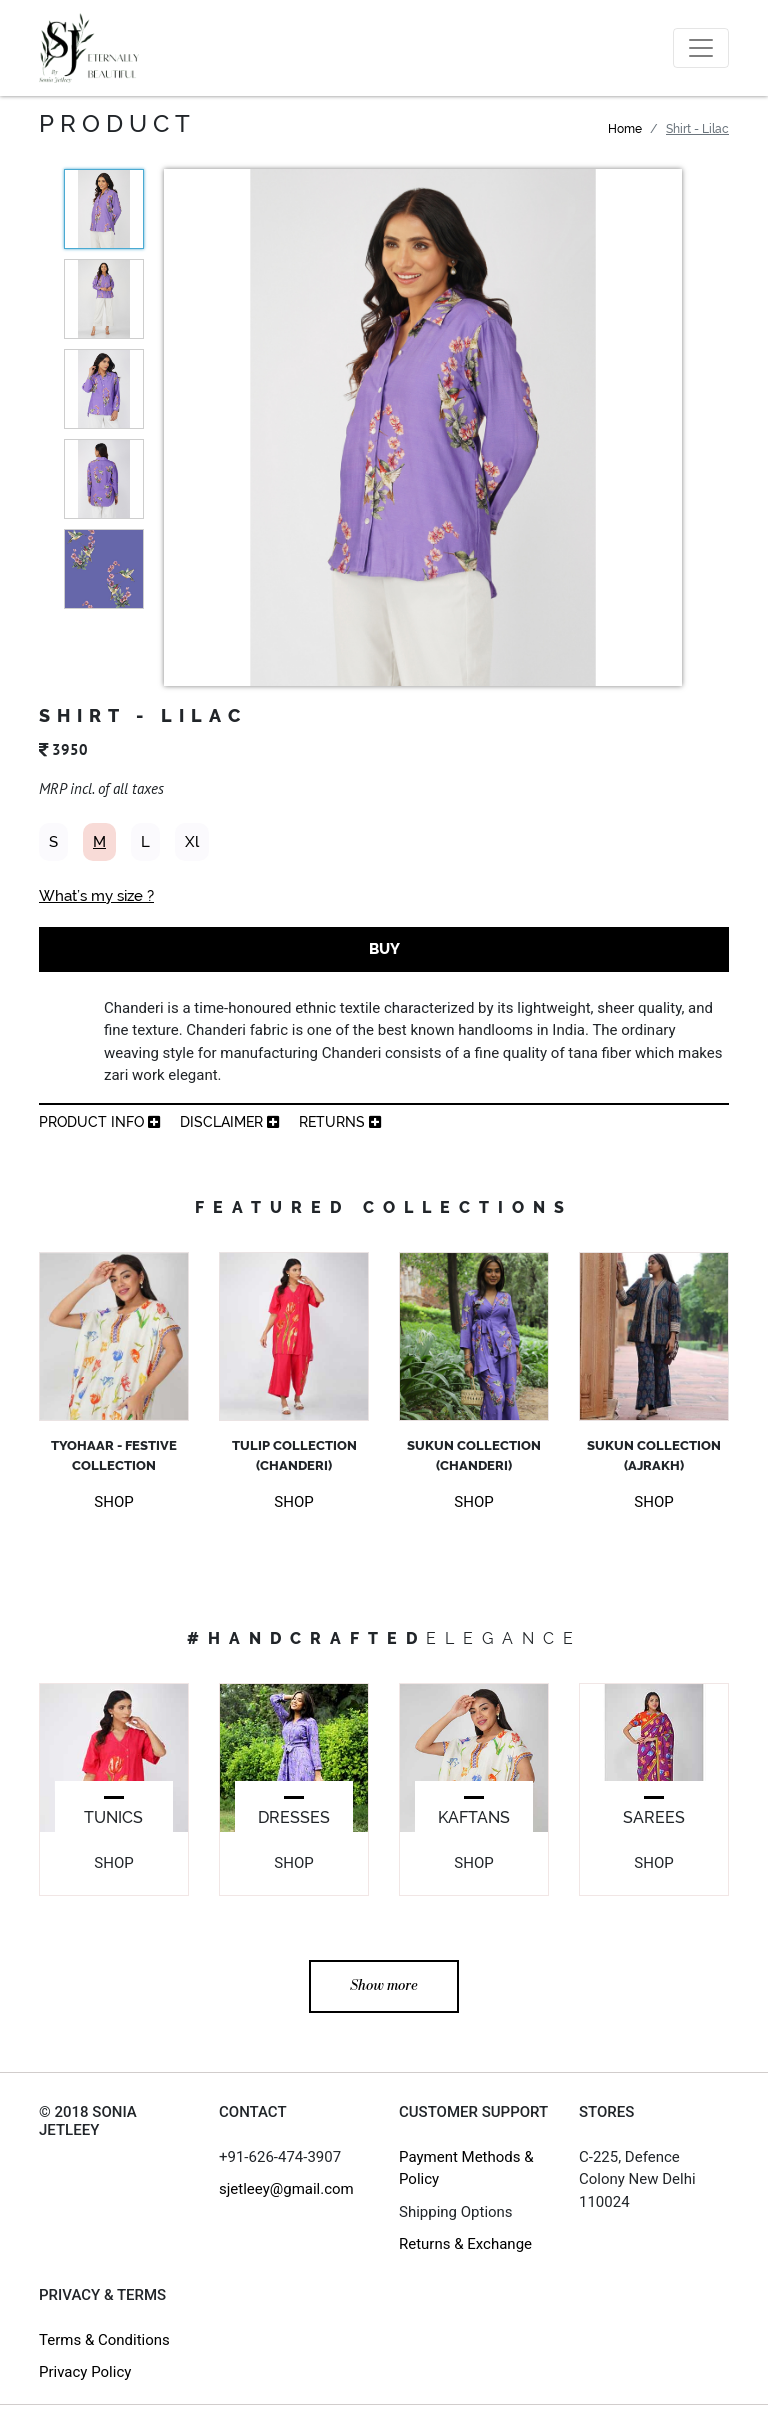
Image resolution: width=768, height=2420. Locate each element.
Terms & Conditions (104, 2340)
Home (625, 129)
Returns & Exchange (465, 2244)
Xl (192, 842)
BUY (384, 949)
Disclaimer (229, 1122)
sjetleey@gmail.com (286, 2189)
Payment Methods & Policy (466, 2168)
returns (340, 1122)
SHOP (113, 1502)
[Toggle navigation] (701, 48)
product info (99, 1122)
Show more (384, 1986)
